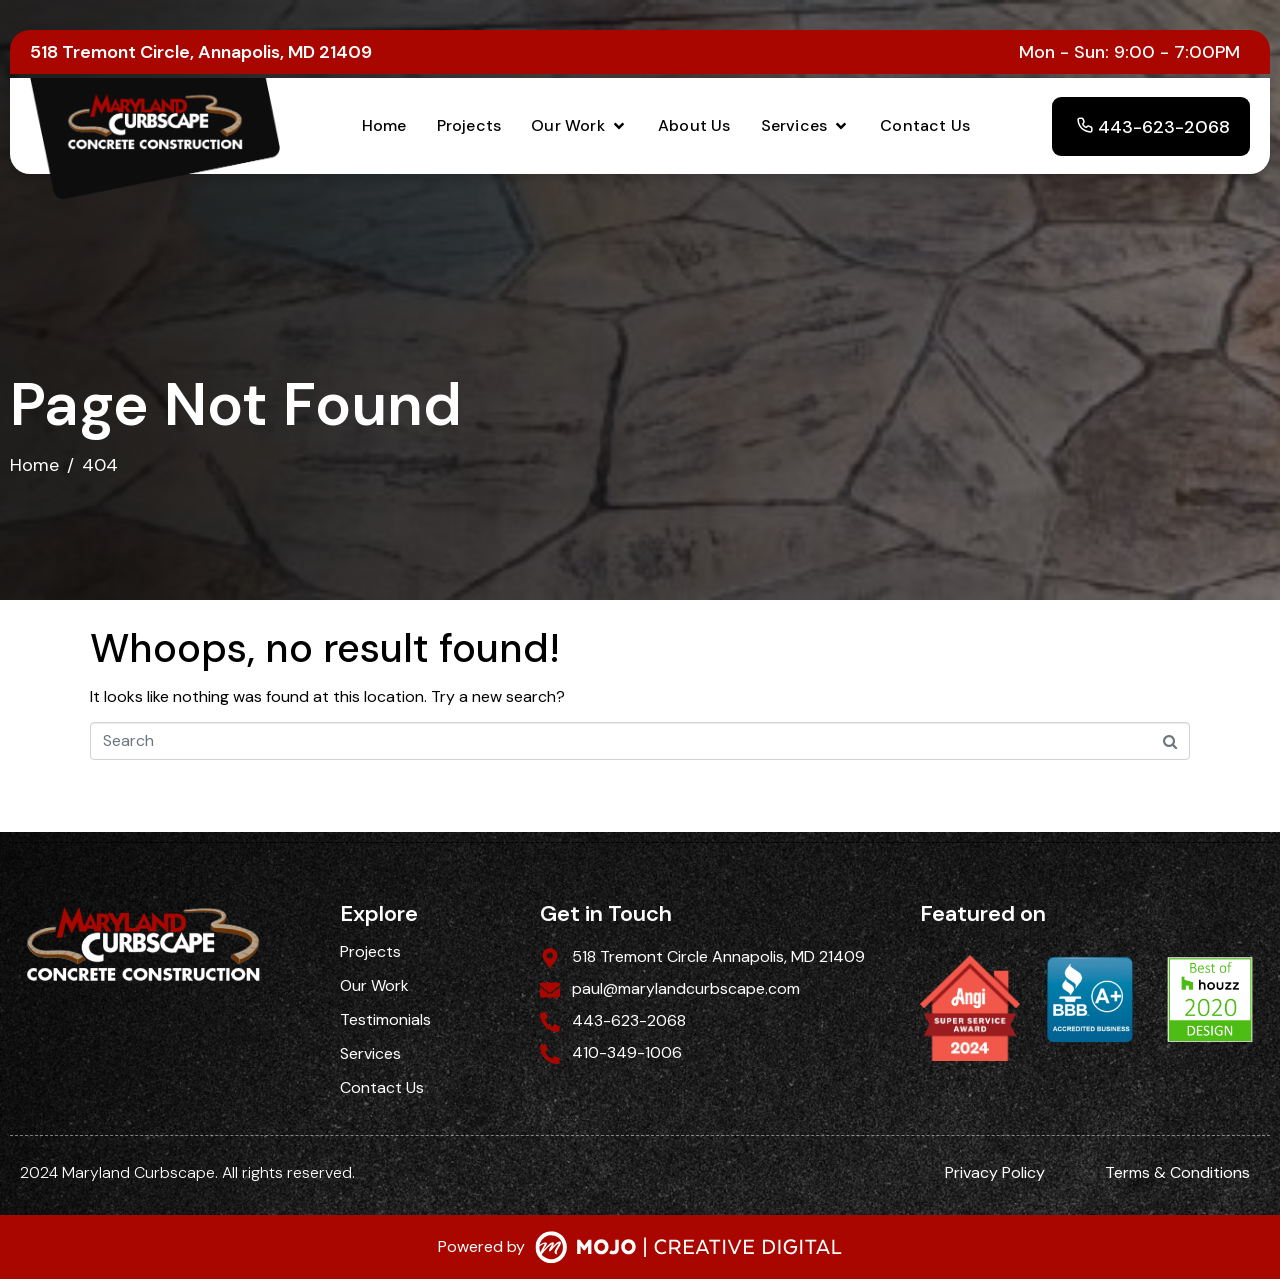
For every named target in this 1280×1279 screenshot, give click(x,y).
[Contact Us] (925, 126)
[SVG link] (688, 1250)
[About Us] (694, 126)
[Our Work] (579, 126)
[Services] (806, 126)
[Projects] (469, 126)
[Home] (384, 126)
